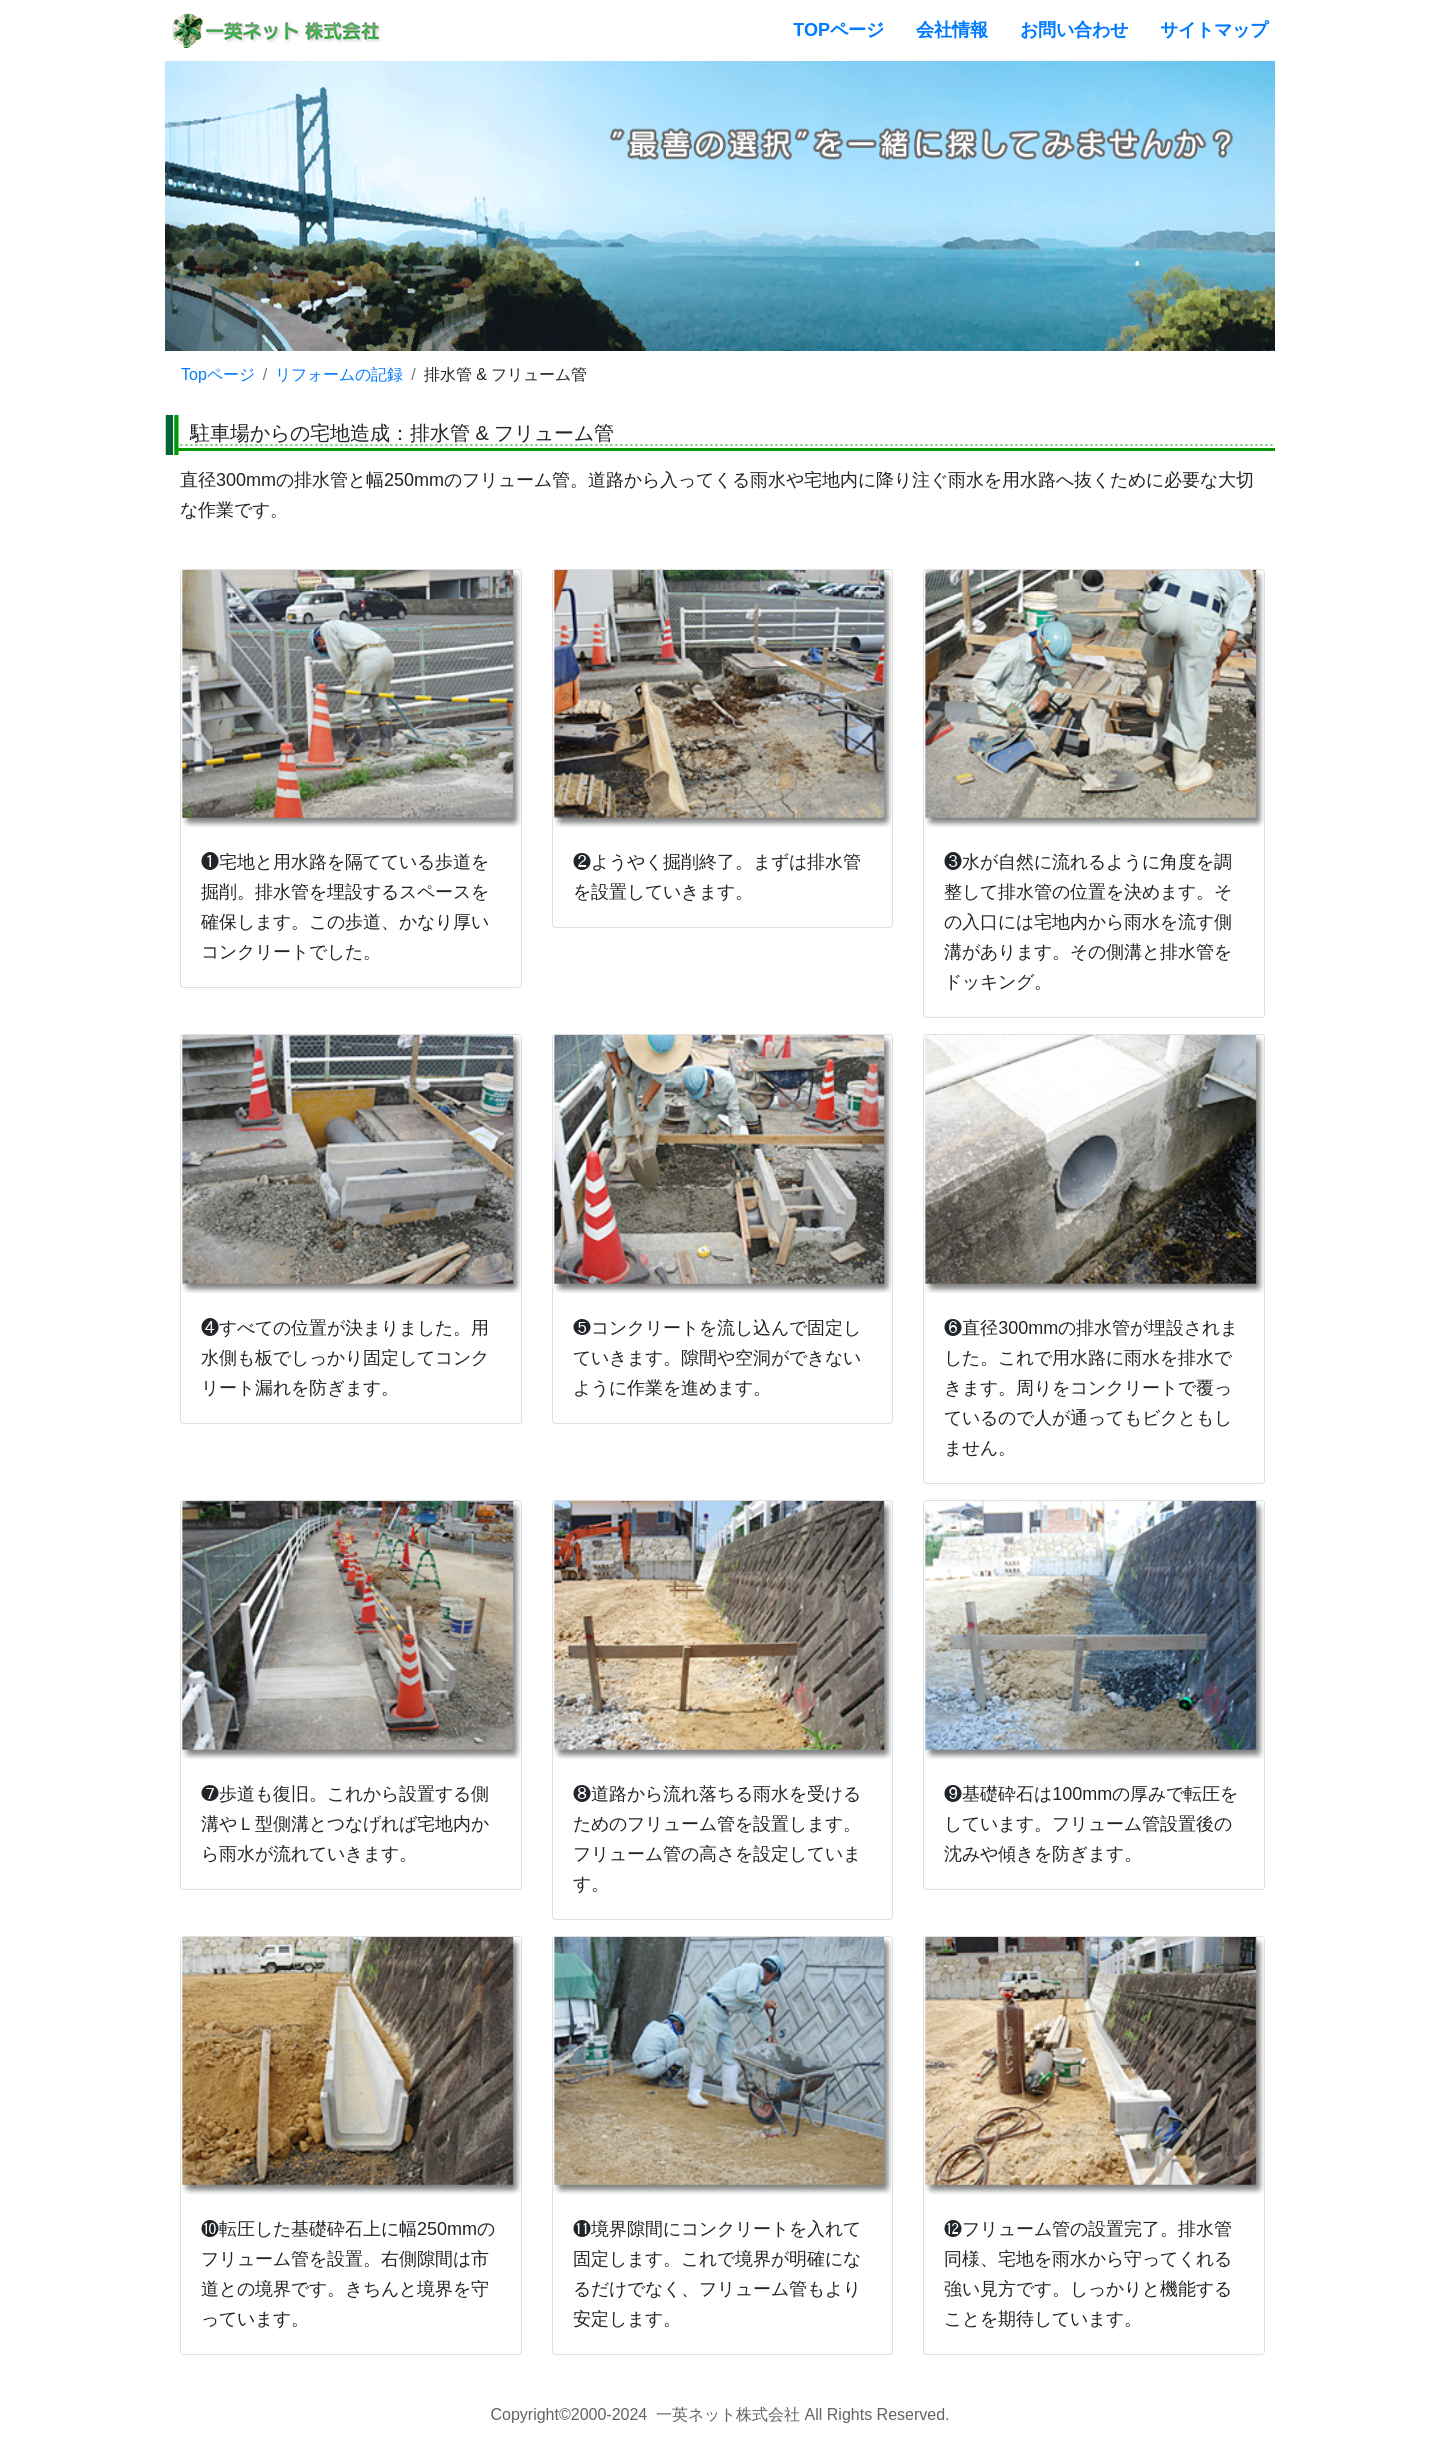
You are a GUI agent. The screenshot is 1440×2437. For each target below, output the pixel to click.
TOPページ (838, 30)
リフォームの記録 (339, 374)
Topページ (218, 374)
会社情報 (952, 30)
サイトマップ (1214, 30)
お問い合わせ (1074, 30)
